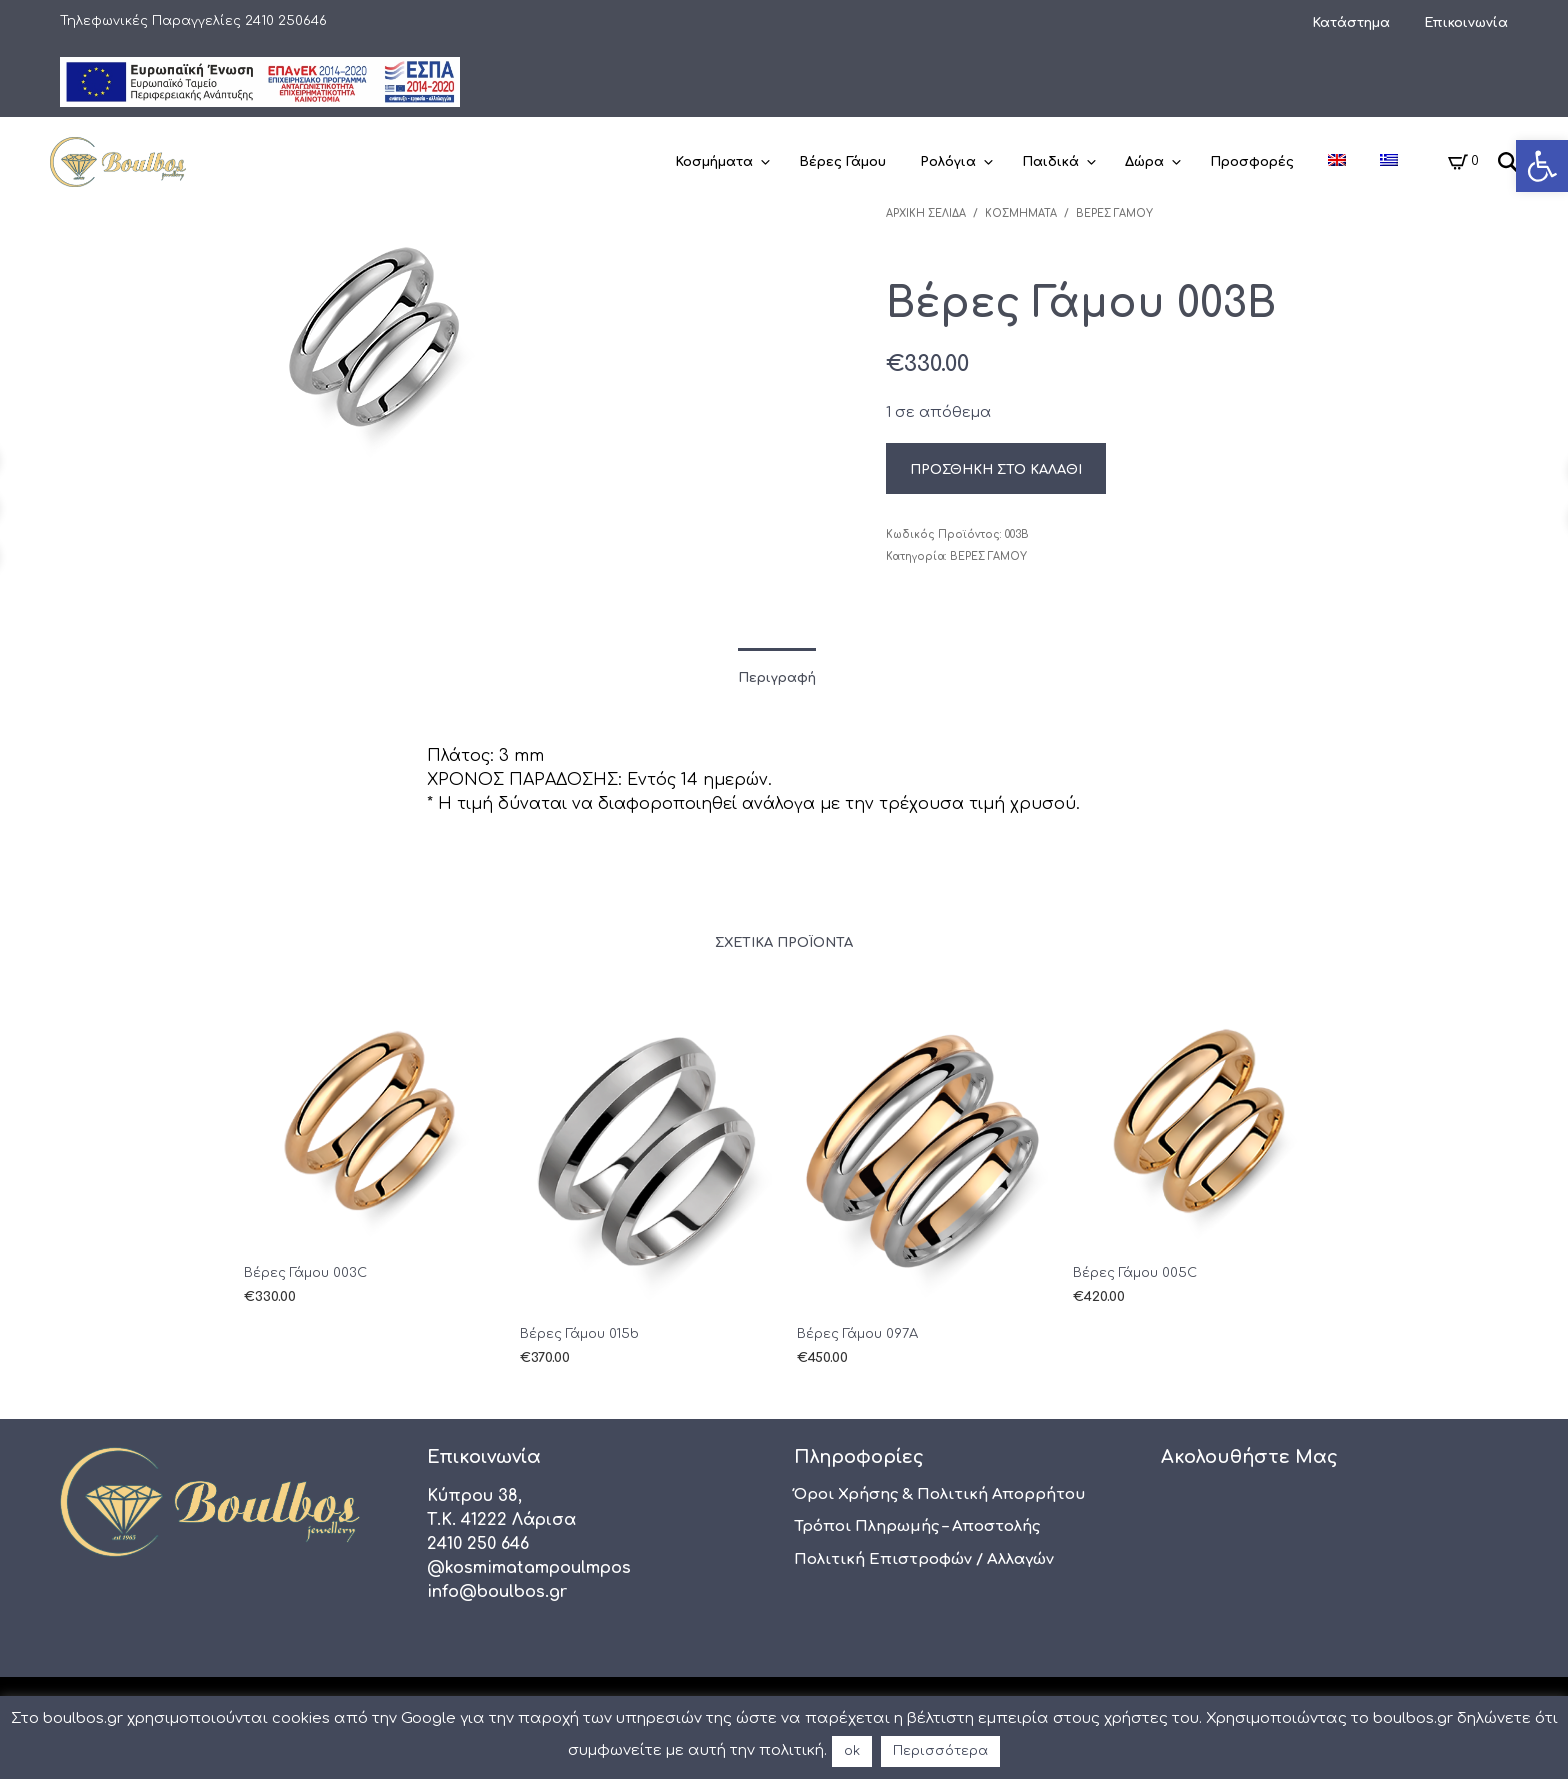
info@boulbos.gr (497, 1592)
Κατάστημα (1351, 23)
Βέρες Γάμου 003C (305, 1273)
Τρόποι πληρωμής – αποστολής (917, 1526)
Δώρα (1144, 162)
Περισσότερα (940, 1751)
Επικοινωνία (1466, 23)
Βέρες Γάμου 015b (579, 1334)
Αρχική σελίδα (926, 213)
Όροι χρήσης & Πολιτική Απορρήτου (940, 1494)
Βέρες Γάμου (842, 162)
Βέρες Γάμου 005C (1135, 1273)
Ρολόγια (948, 162)
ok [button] (852, 1751)
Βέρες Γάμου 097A (857, 1334)
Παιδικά (1050, 162)
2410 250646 (286, 21)
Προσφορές (1252, 162)
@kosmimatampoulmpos (529, 1568)
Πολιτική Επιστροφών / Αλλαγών (924, 1559)
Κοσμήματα (714, 162)
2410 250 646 (478, 1544)
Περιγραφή (777, 678)
